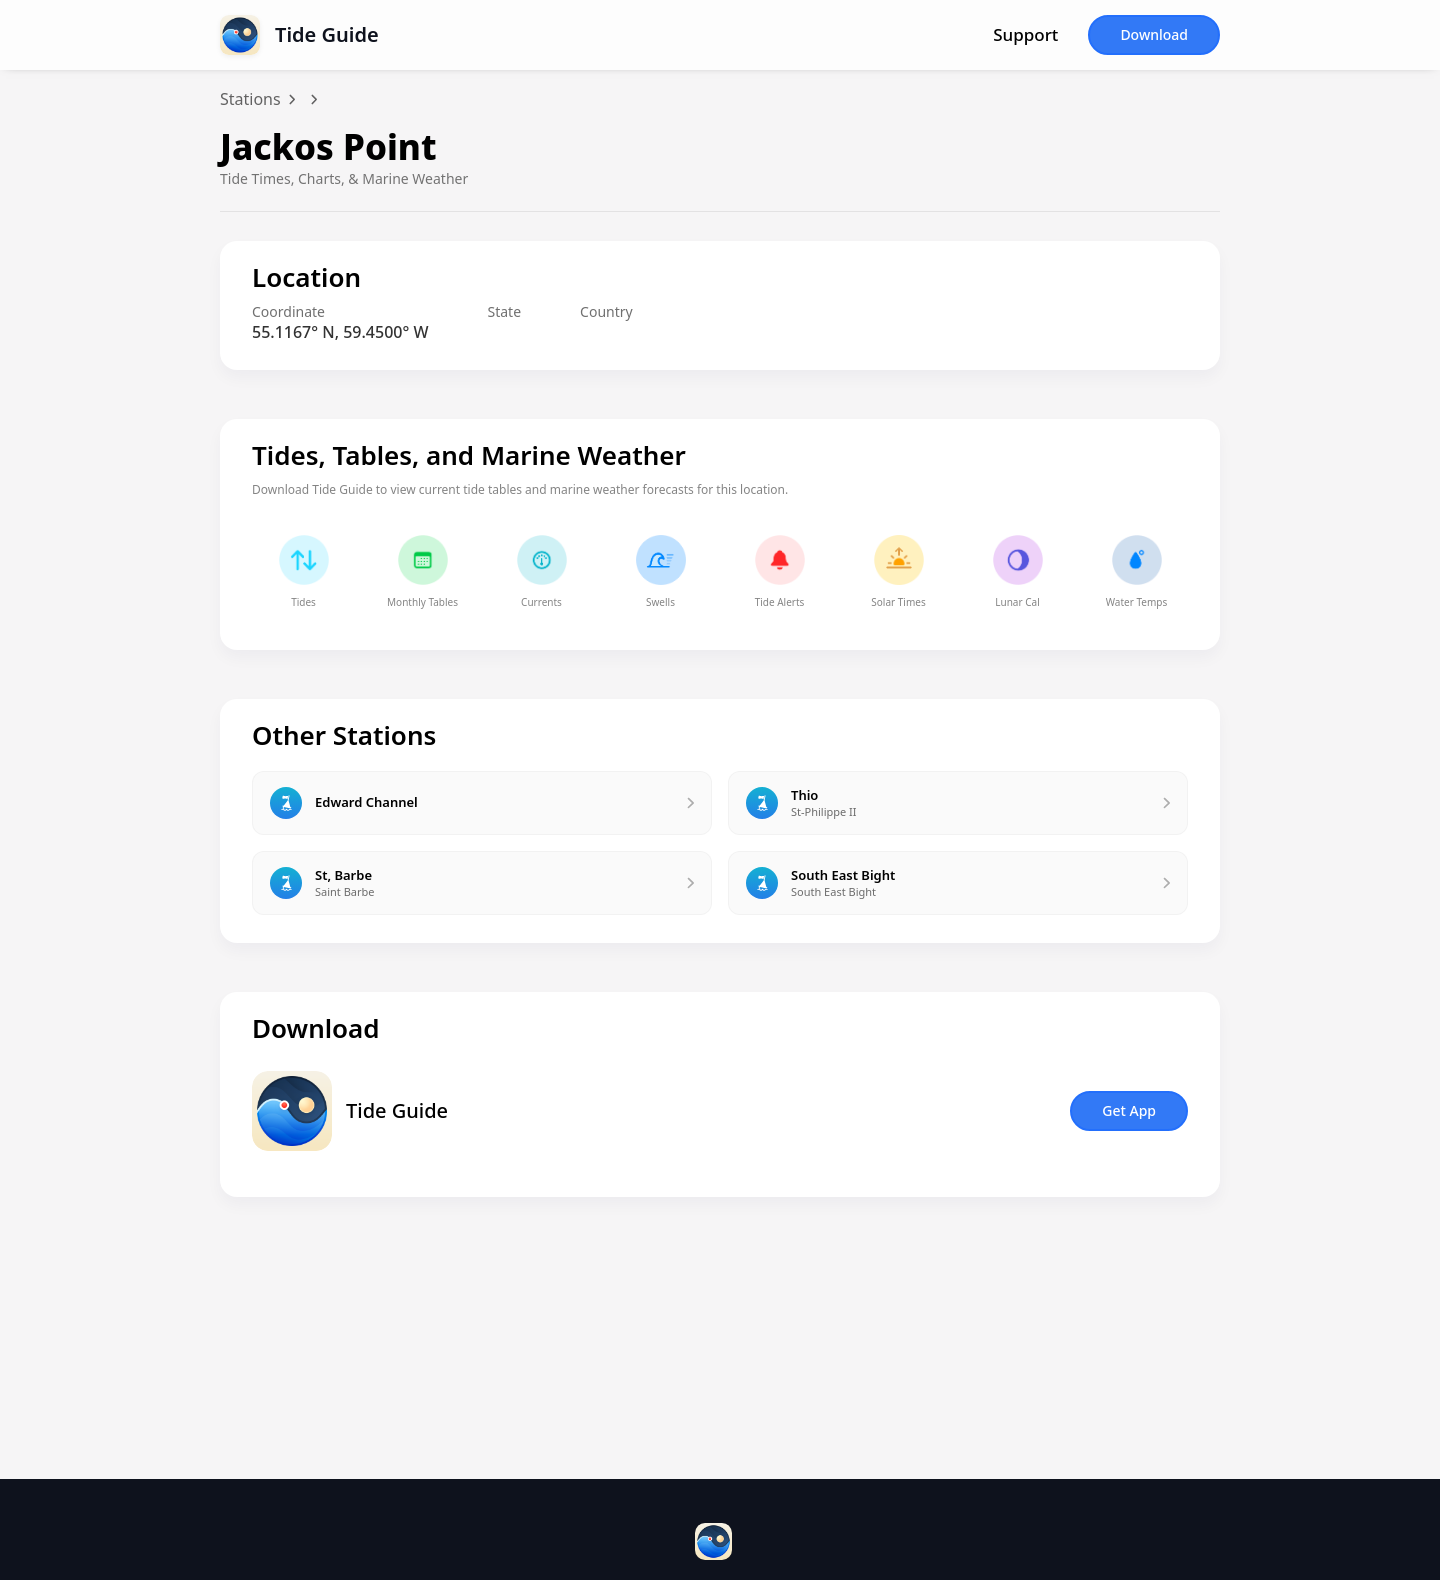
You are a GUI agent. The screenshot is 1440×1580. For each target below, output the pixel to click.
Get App (1129, 1110)
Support (1025, 35)
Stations (250, 99)
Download (1154, 34)
